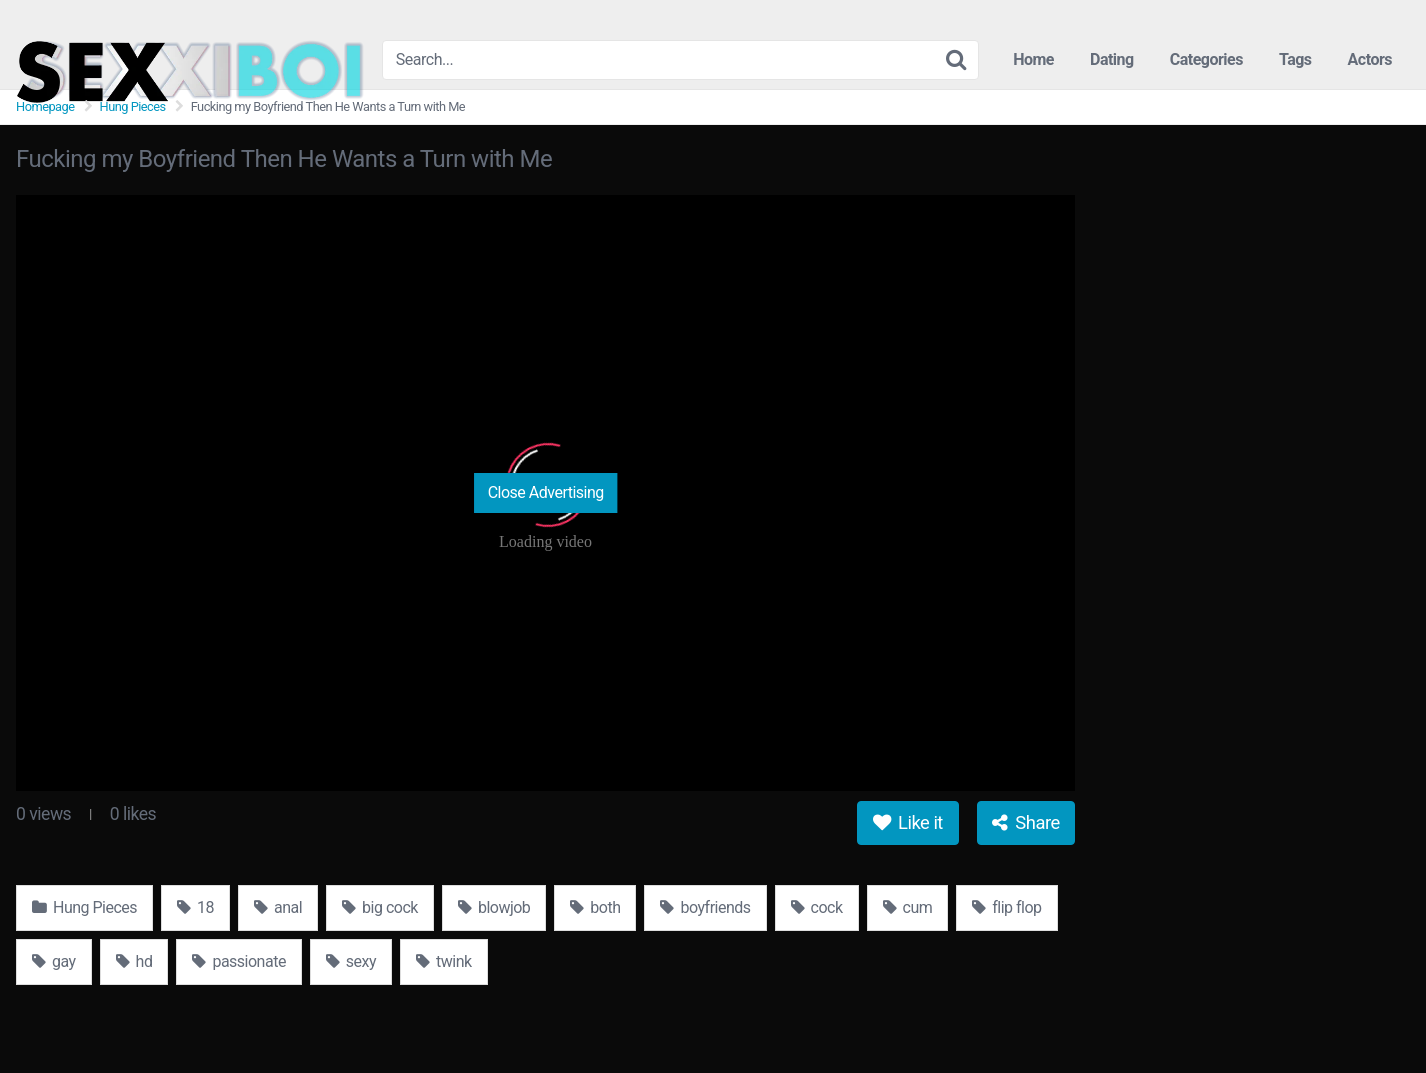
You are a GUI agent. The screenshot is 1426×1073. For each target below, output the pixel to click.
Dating (1112, 59)
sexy (351, 961)
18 (195, 907)
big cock (380, 907)
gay (54, 961)
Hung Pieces (133, 106)
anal (278, 907)
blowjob (494, 907)
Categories (1206, 59)
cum (908, 907)
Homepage (45, 106)
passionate (238, 961)
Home (1033, 59)
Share (1025, 822)
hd (134, 961)
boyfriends (705, 907)
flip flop (1006, 907)
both (595, 907)
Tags (1295, 59)
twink (444, 961)
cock (817, 907)
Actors (1370, 59)
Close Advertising (546, 492)
